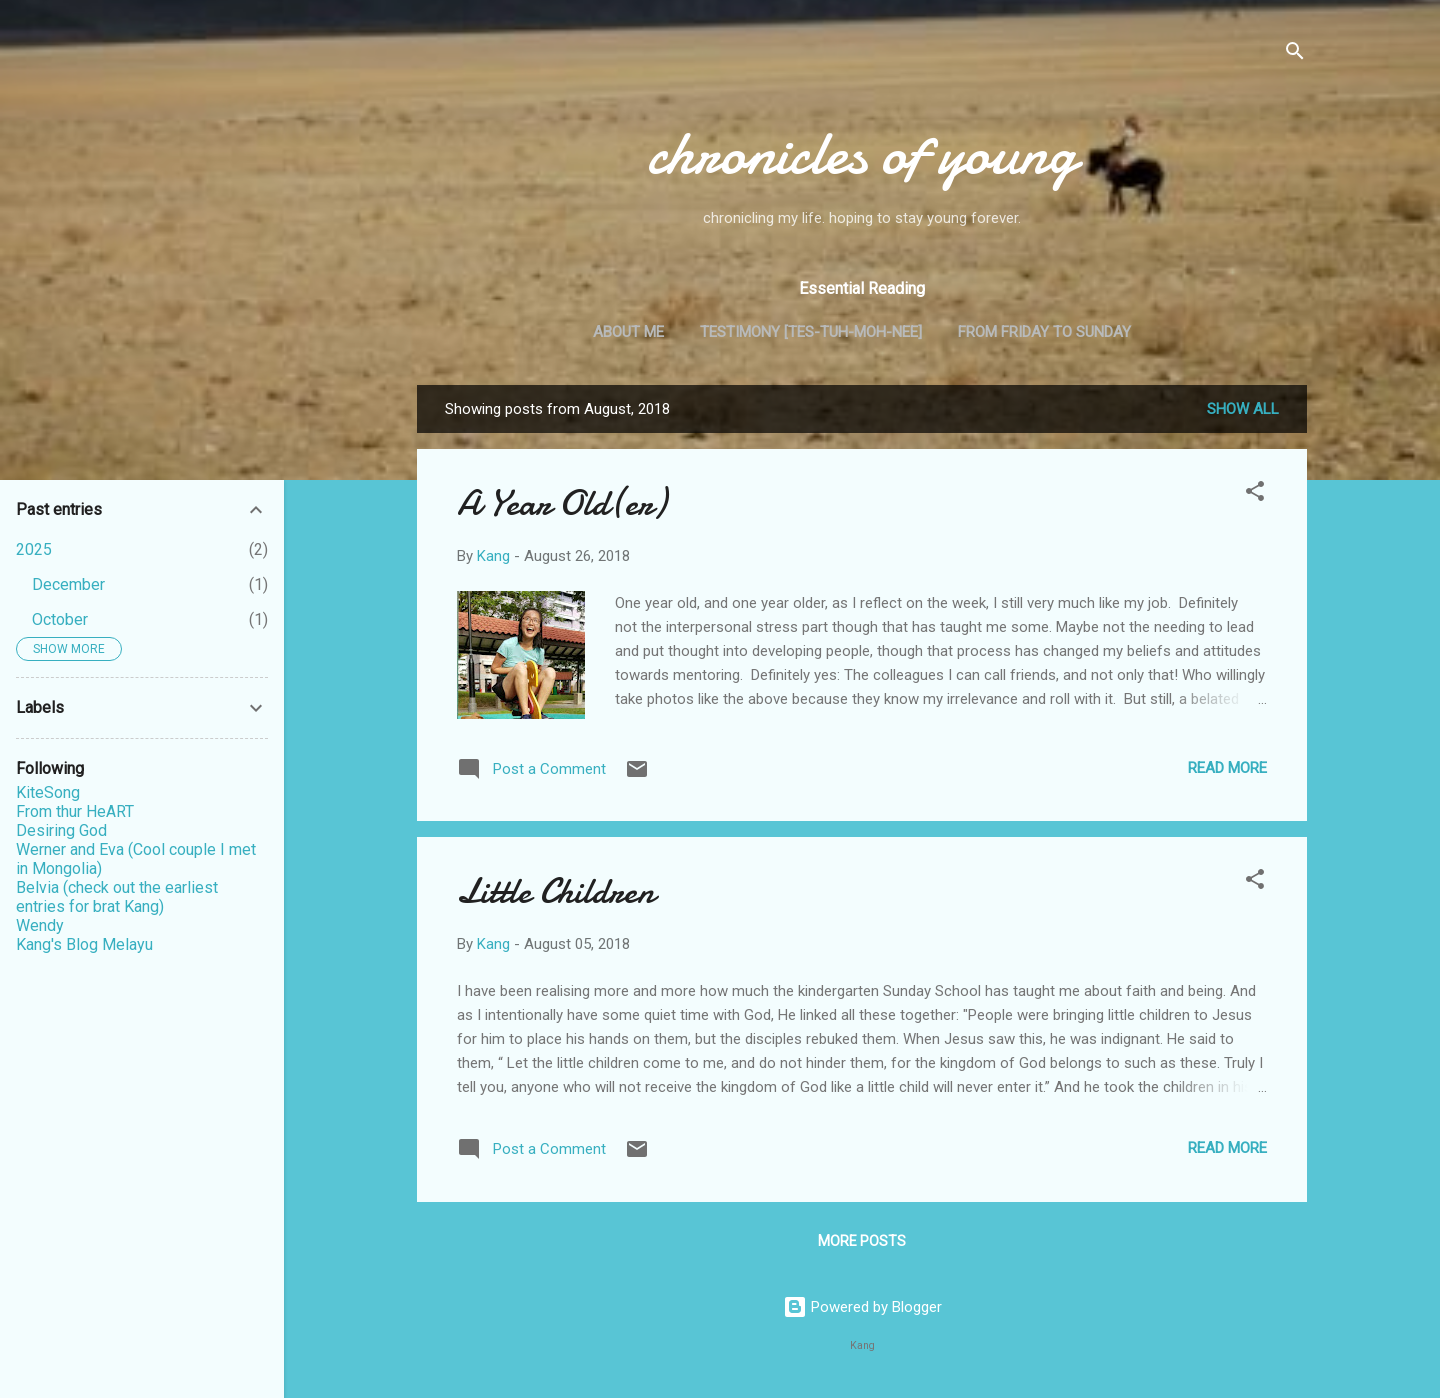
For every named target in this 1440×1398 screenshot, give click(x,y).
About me (628, 332)
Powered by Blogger (862, 1307)
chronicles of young (862, 153)
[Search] (1295, 54)
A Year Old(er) (561, 503)
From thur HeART (75, 811)
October (60, 619)
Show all (1243, 409)
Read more (1227, 768)
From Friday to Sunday (1044, 332)
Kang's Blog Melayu (84, 944)
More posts (862, 1241)
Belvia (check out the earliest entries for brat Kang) (117, 897)
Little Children (556, 891)
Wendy (40, 925)
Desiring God (61, 830)
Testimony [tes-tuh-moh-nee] (811, 332)
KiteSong (48, 792)
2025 (34, 549)
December (68, 584)
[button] (1255, 494)
